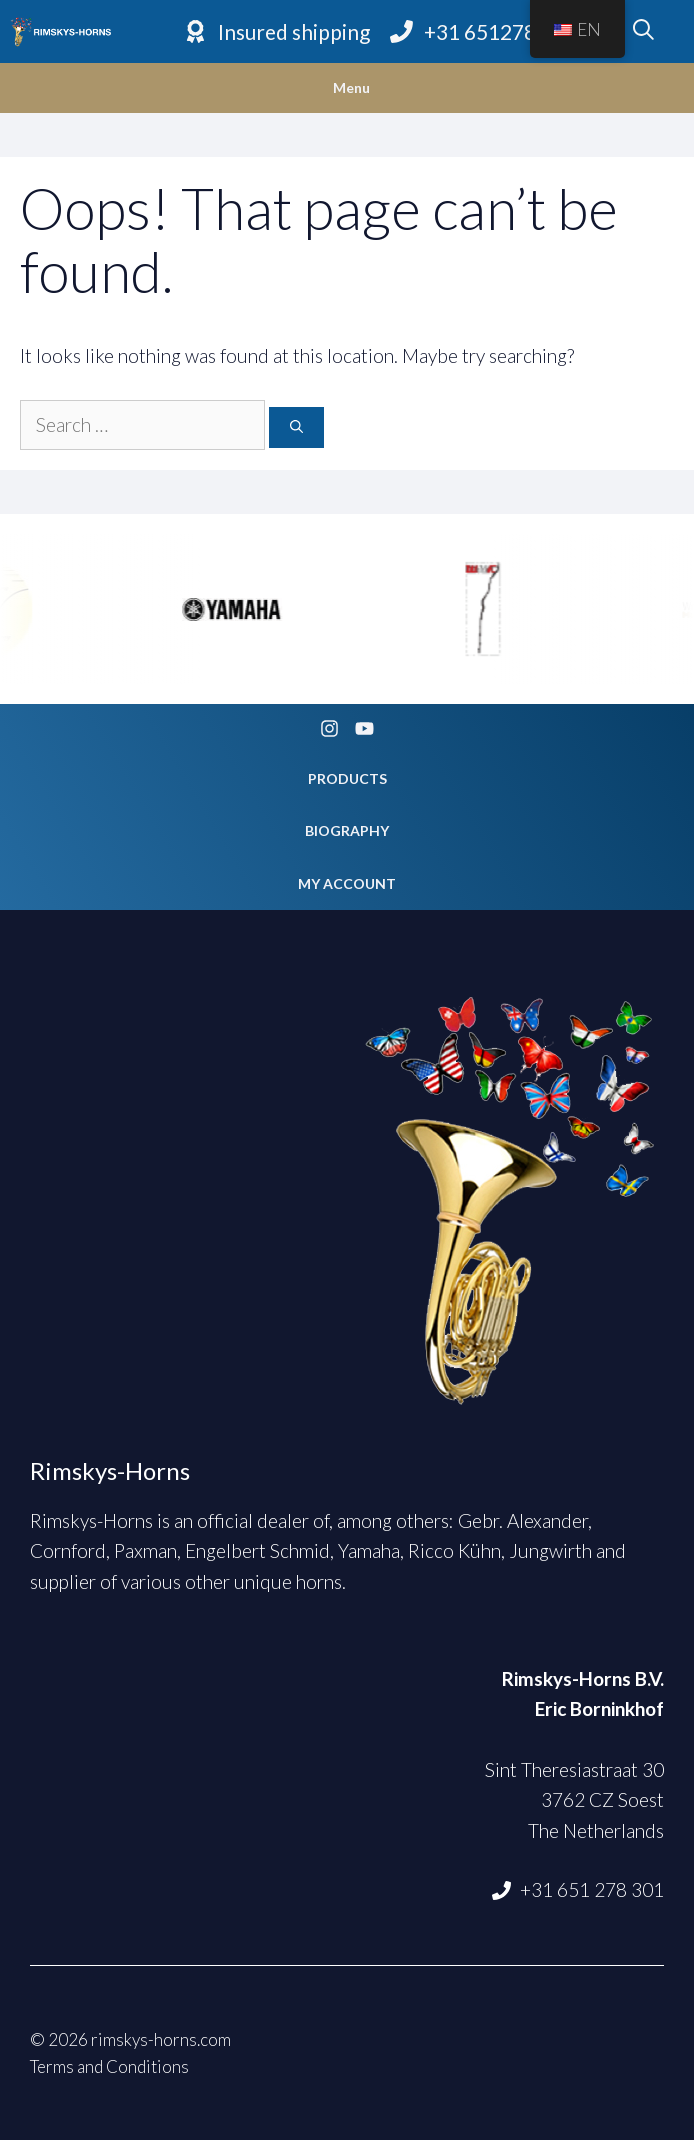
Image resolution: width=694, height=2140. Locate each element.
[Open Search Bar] (643, 32)
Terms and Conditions (109, 2066)
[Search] (296, 428)
